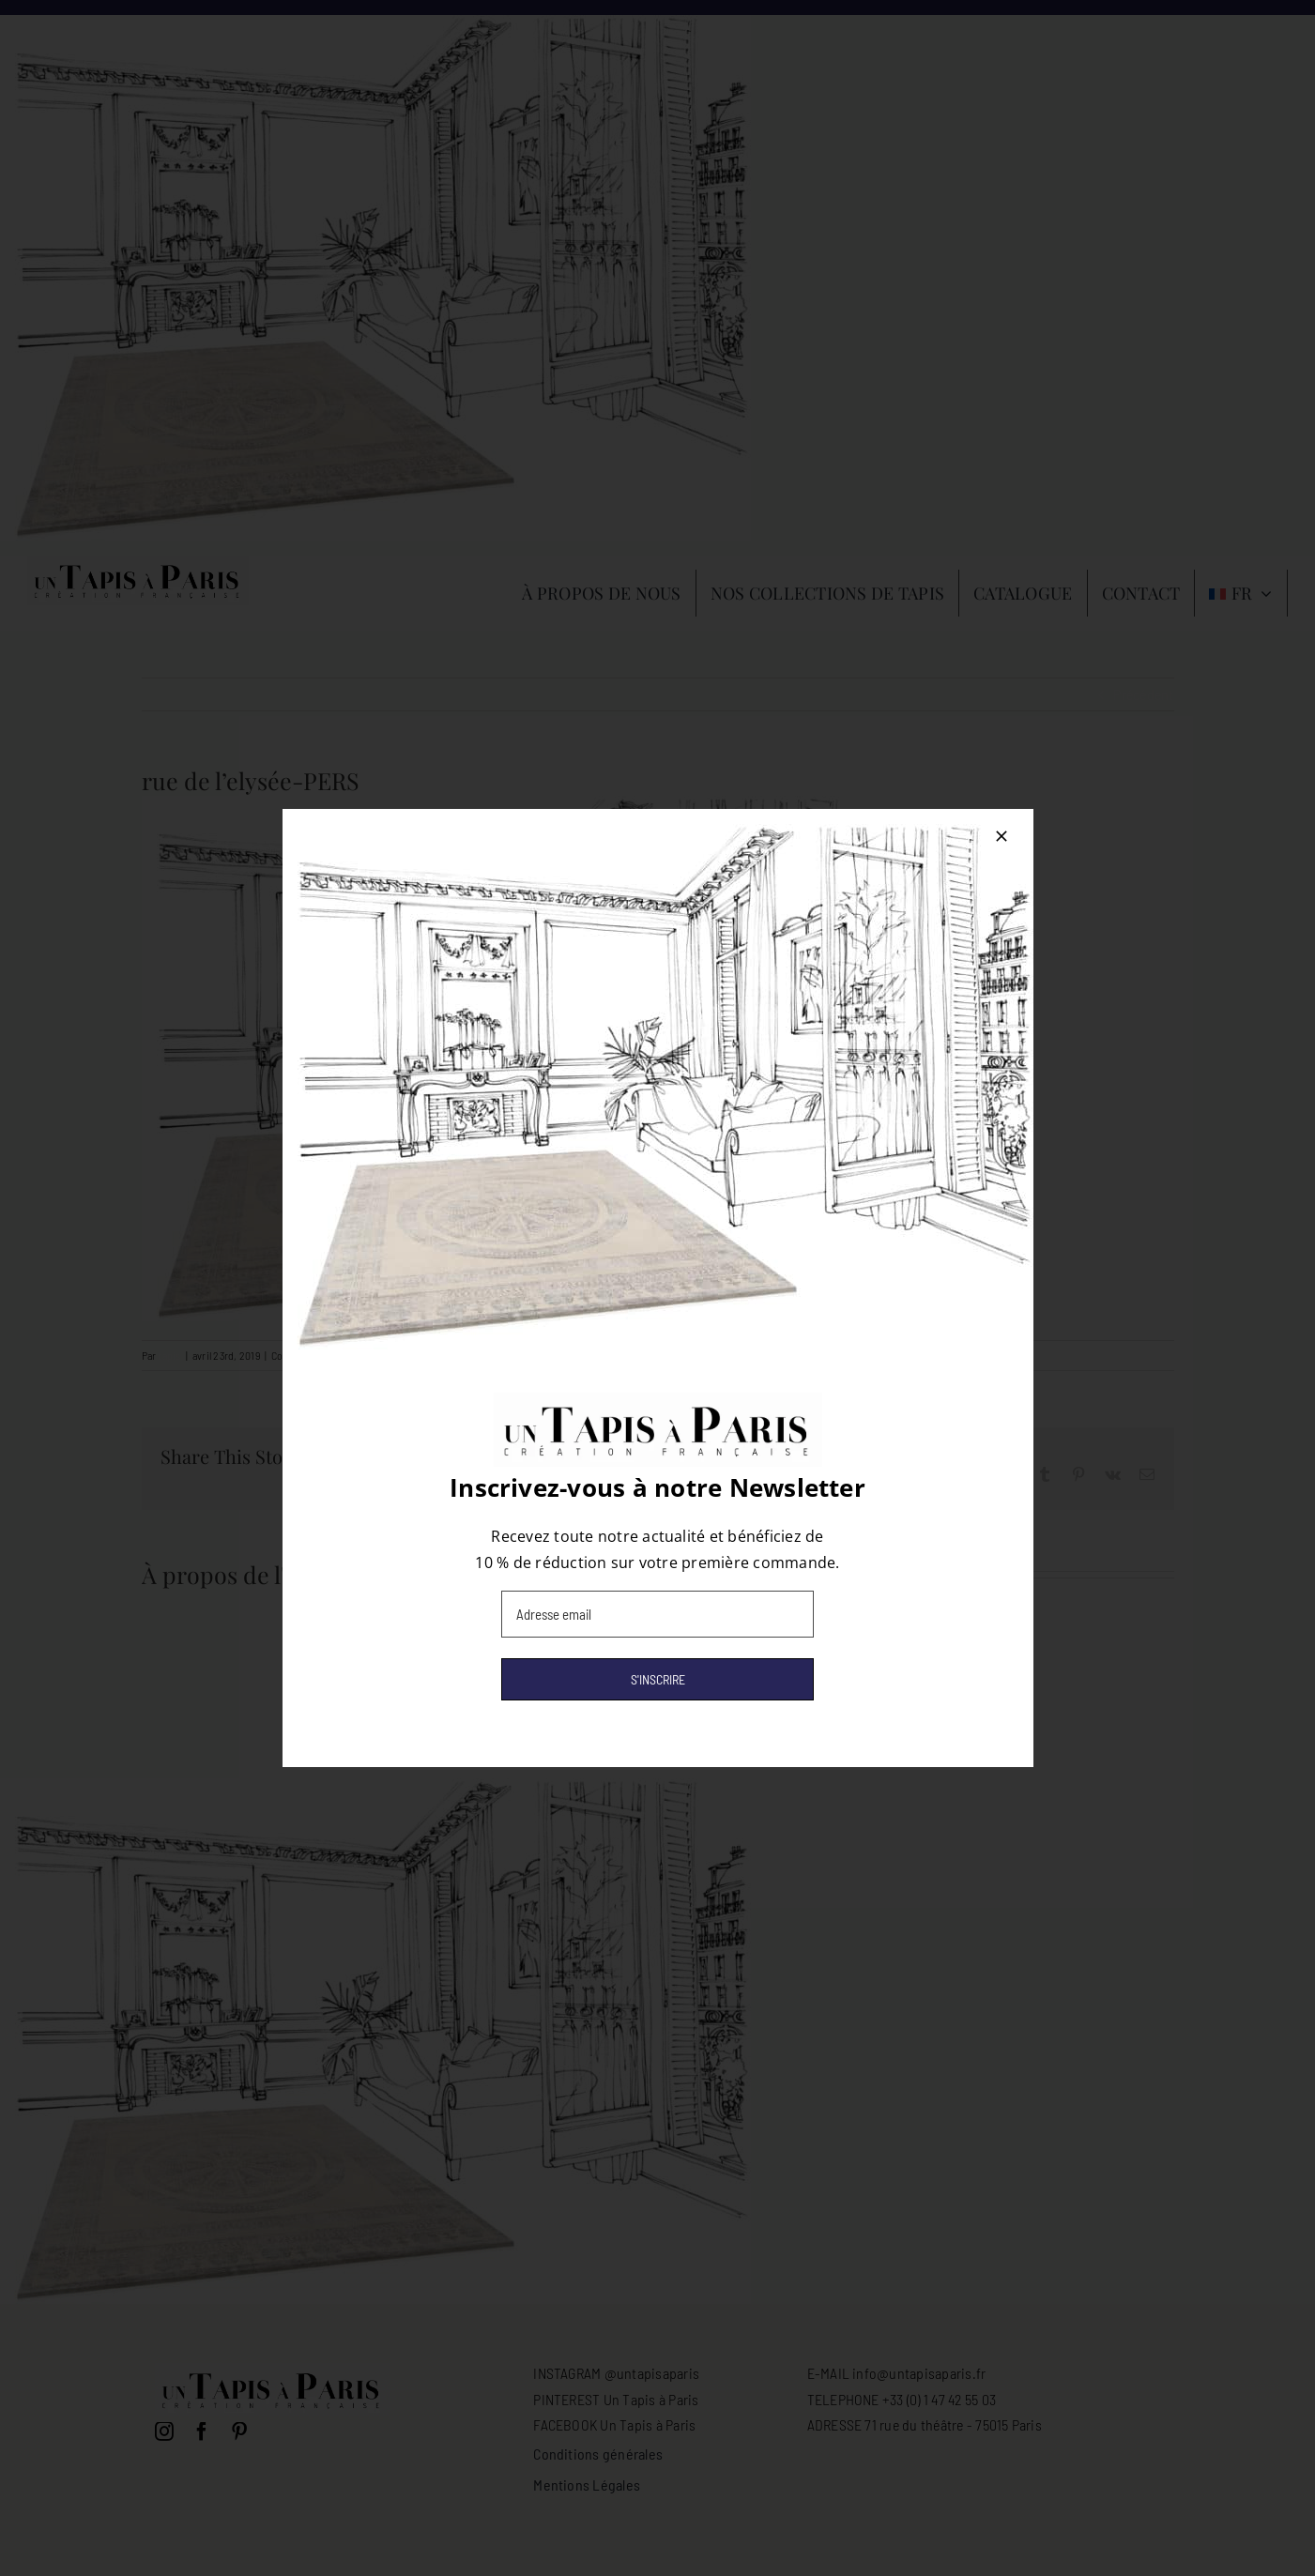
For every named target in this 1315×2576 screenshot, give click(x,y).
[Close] (1001, 836)
